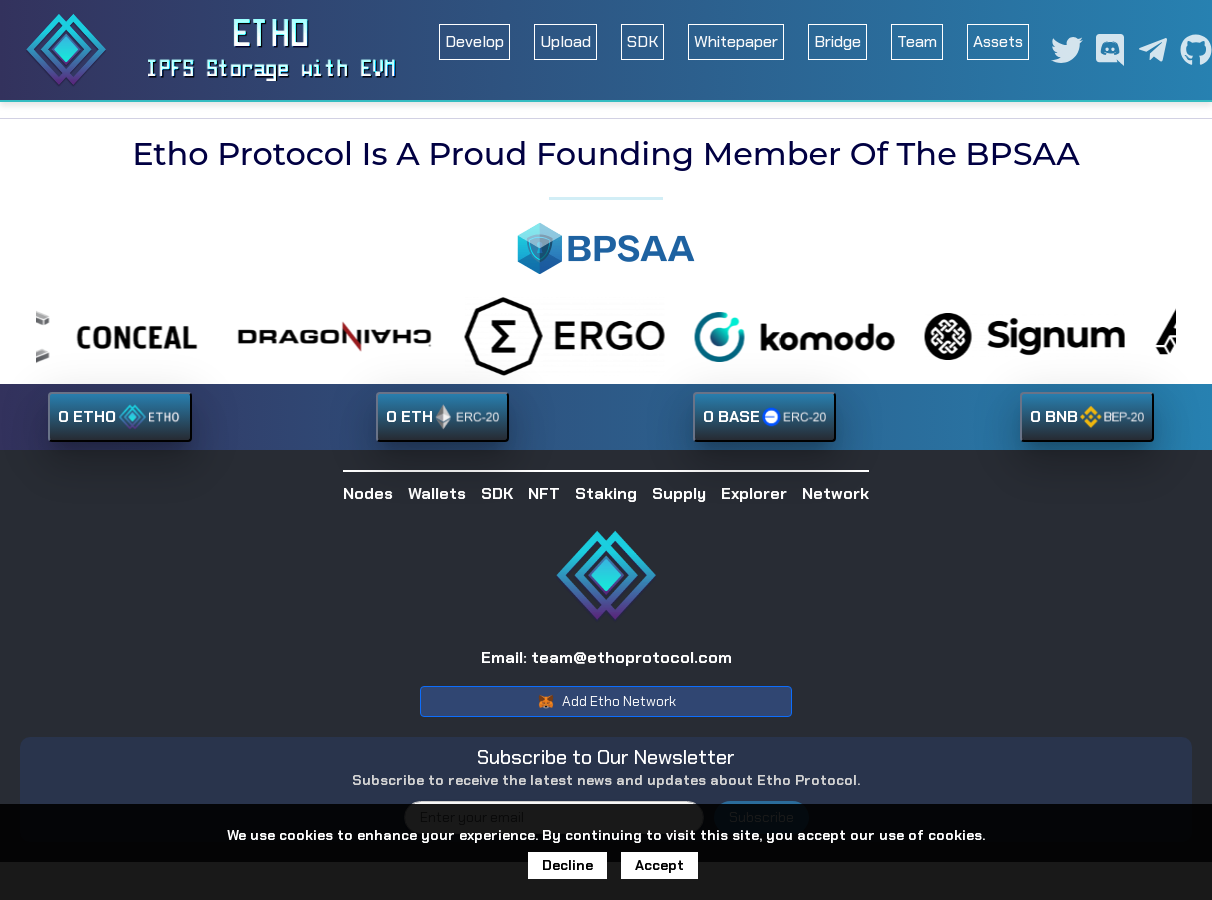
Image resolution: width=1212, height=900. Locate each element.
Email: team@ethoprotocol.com (606, 657)
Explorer (754, 493)
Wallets (437, 493)
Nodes (368, 493)
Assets (998, 41)
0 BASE (764, 417)
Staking (606, 493)
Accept (659, 868)
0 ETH (442, 417)
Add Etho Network (606, 702)
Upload (565, 41)
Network (835, 493)
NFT (544, 493)
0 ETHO (120, 417)
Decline (567, 868)
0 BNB (1087, 417)
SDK (642, 41)
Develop (474, 41)
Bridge (837, 41)
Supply (679, 493)
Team (917, 41)
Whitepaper (736, 41)
